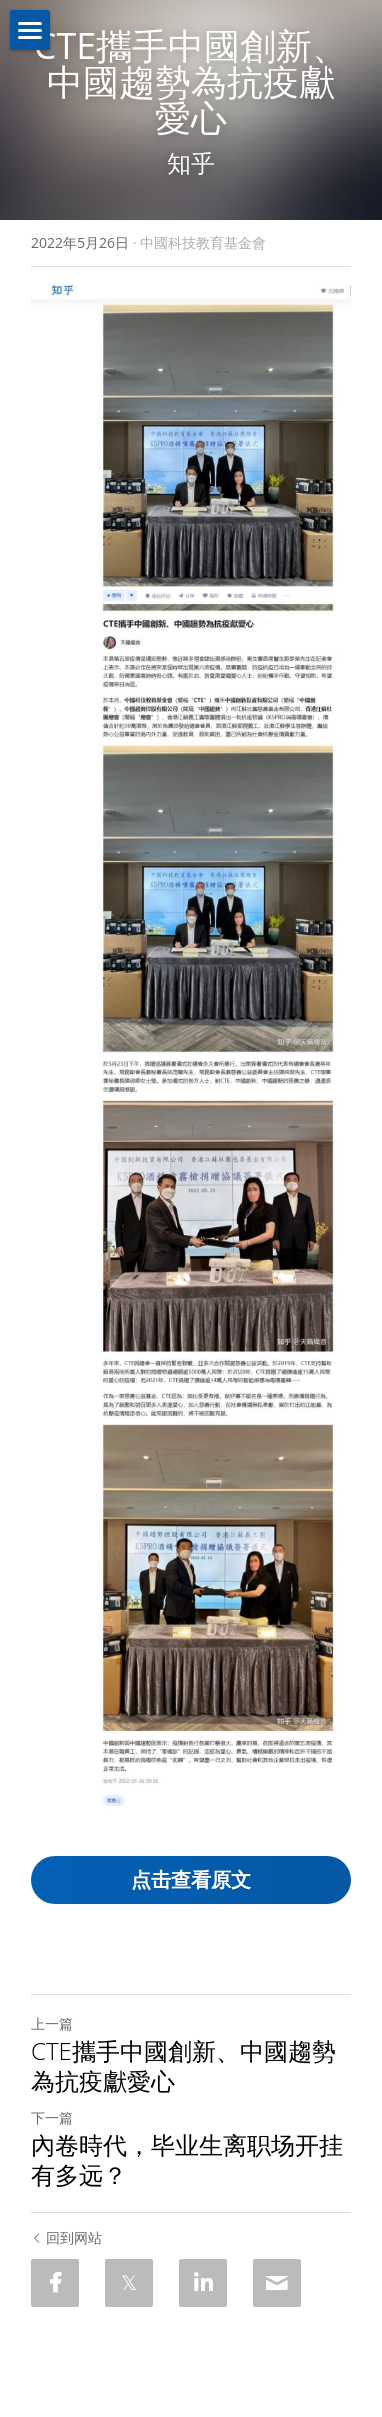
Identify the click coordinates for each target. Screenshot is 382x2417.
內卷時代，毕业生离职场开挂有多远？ (187, 2160)
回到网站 (66, 2237)
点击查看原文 (191, 1879)
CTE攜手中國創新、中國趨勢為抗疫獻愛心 (183, 2066)
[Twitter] (129, 2283)
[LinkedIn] (203, 2283)
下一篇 (52, 2117)
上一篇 (52, 2023)
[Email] (277, 2283)
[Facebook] (55, 2283)
